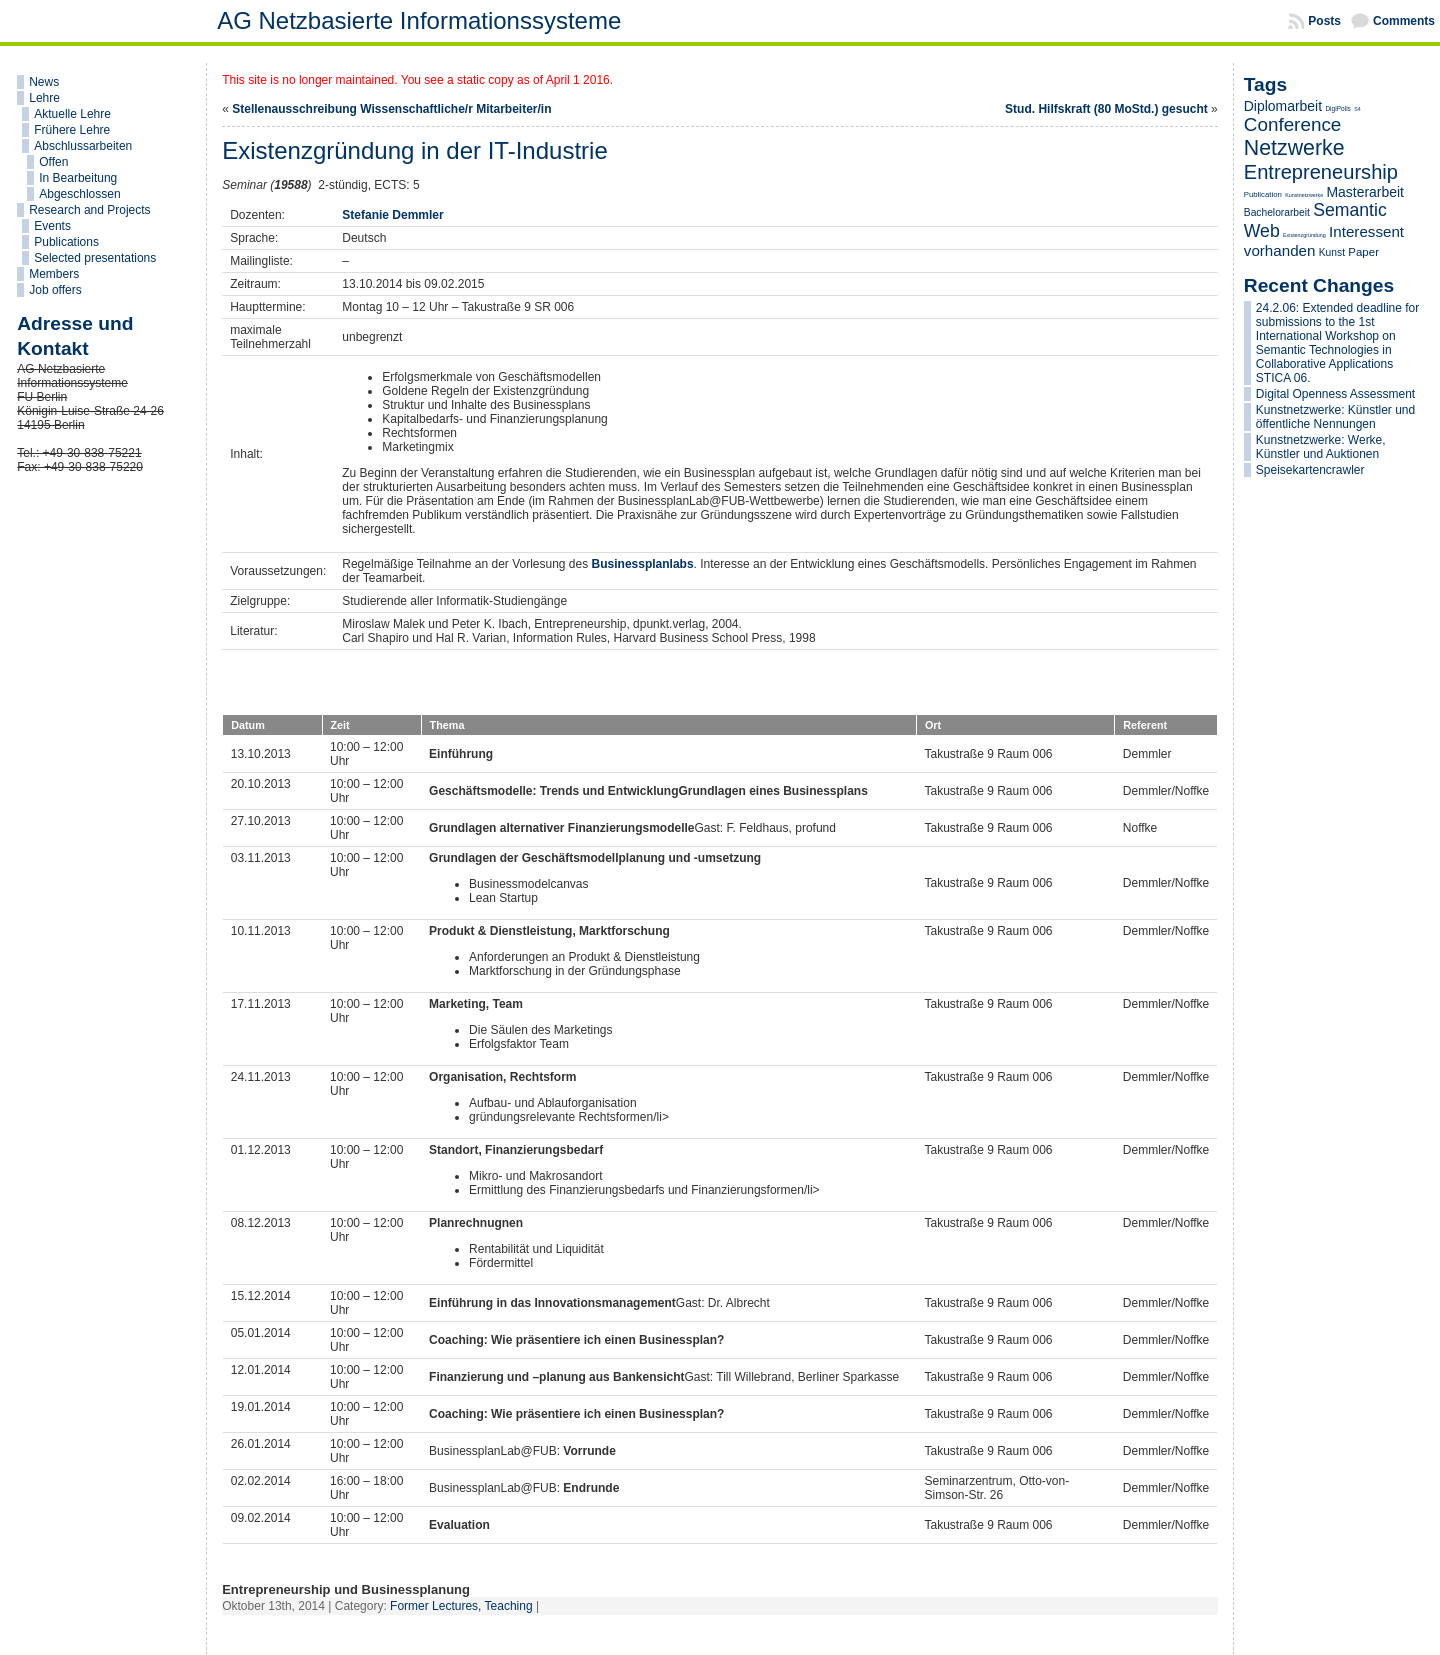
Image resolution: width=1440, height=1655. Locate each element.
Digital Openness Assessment (1335, 394)
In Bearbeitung (78, 178)
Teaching (509, 1606)
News (44, 82)
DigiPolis (1337, 108)
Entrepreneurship (1321, 172)
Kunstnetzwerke (1304, 195)
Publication (1263, 194)
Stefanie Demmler (392, 215)
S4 (1357, 109)
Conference (1293, 124)
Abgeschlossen (79, 194)
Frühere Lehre (72, 130)
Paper (1363, 252)
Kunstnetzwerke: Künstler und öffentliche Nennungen (1335, 417)
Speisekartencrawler (1310, 470)
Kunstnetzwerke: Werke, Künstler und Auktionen (1321, 447)
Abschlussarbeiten (83, 146)
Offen (53, 162)
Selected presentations (95, 258)
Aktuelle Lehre (72, 114)
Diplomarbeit (1283, 106)
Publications (66, 242)
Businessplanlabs (643, 564)
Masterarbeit (1364, 192)
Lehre (44, 98)
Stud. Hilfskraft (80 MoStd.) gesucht (1106, 109)
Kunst (1332, 252)
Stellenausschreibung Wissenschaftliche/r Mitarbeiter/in (391, 109)
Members (54, 274)
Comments (1404, 21)
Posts (1324, 21)
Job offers (55, 290)
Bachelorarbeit (1277, 212)
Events (52, 226)
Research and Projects (89, 210)
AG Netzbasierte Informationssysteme (419, 20)
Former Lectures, (437, 1606)
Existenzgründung (1304, 235)
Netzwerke (1294, 148)
